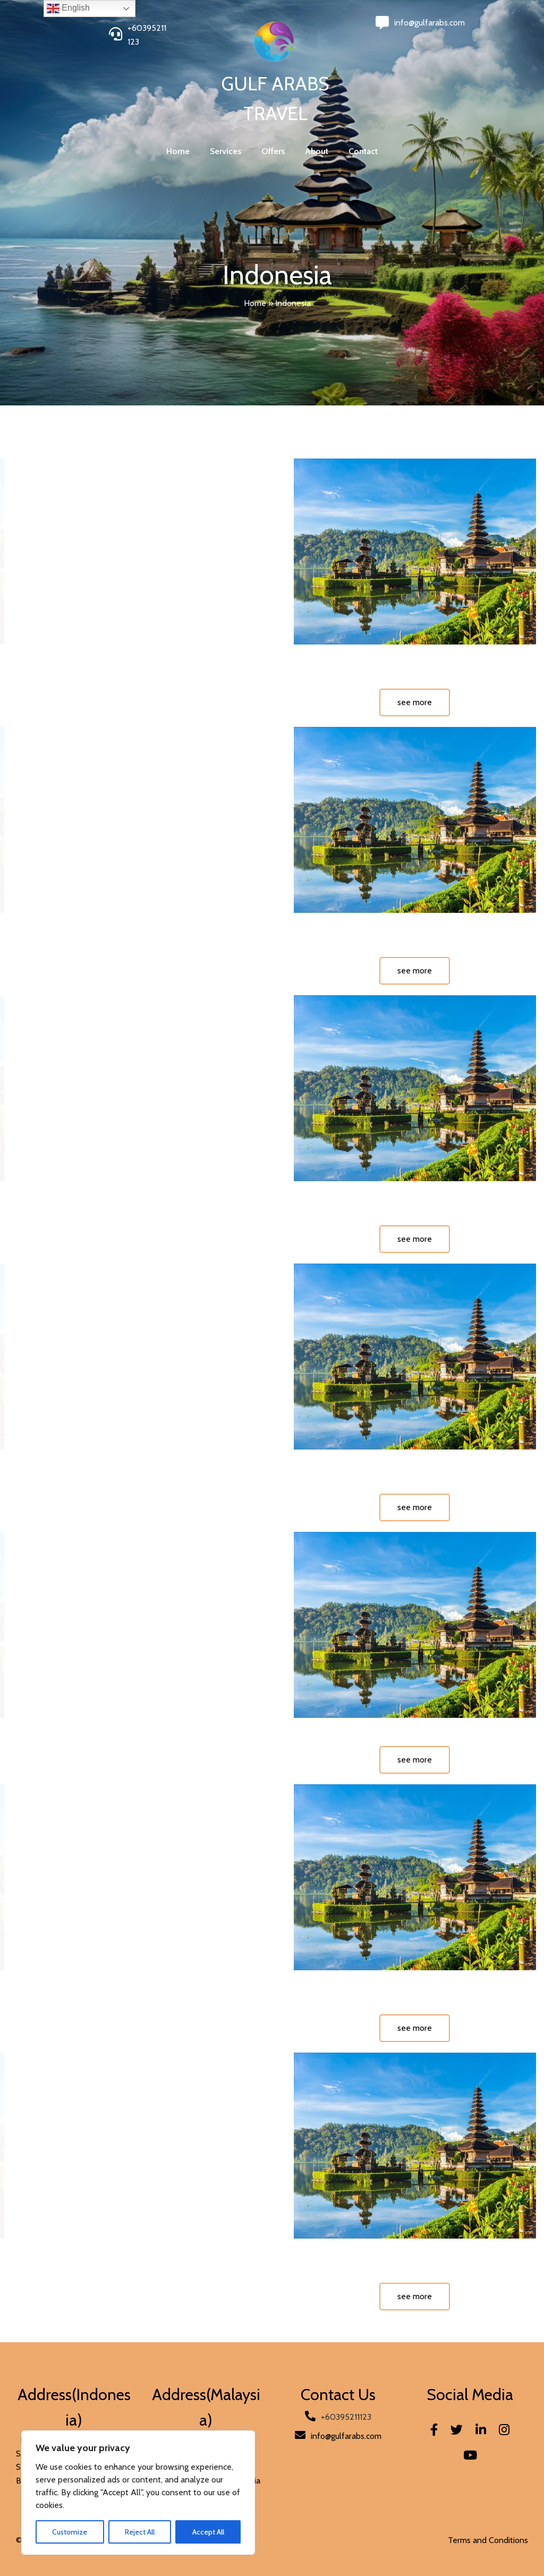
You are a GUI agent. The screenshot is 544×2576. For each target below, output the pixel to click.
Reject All (140, 2532)
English (68, 8)
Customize (69, 2532)
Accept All (208, 2532)
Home (255, 303)
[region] (138, 2492)
